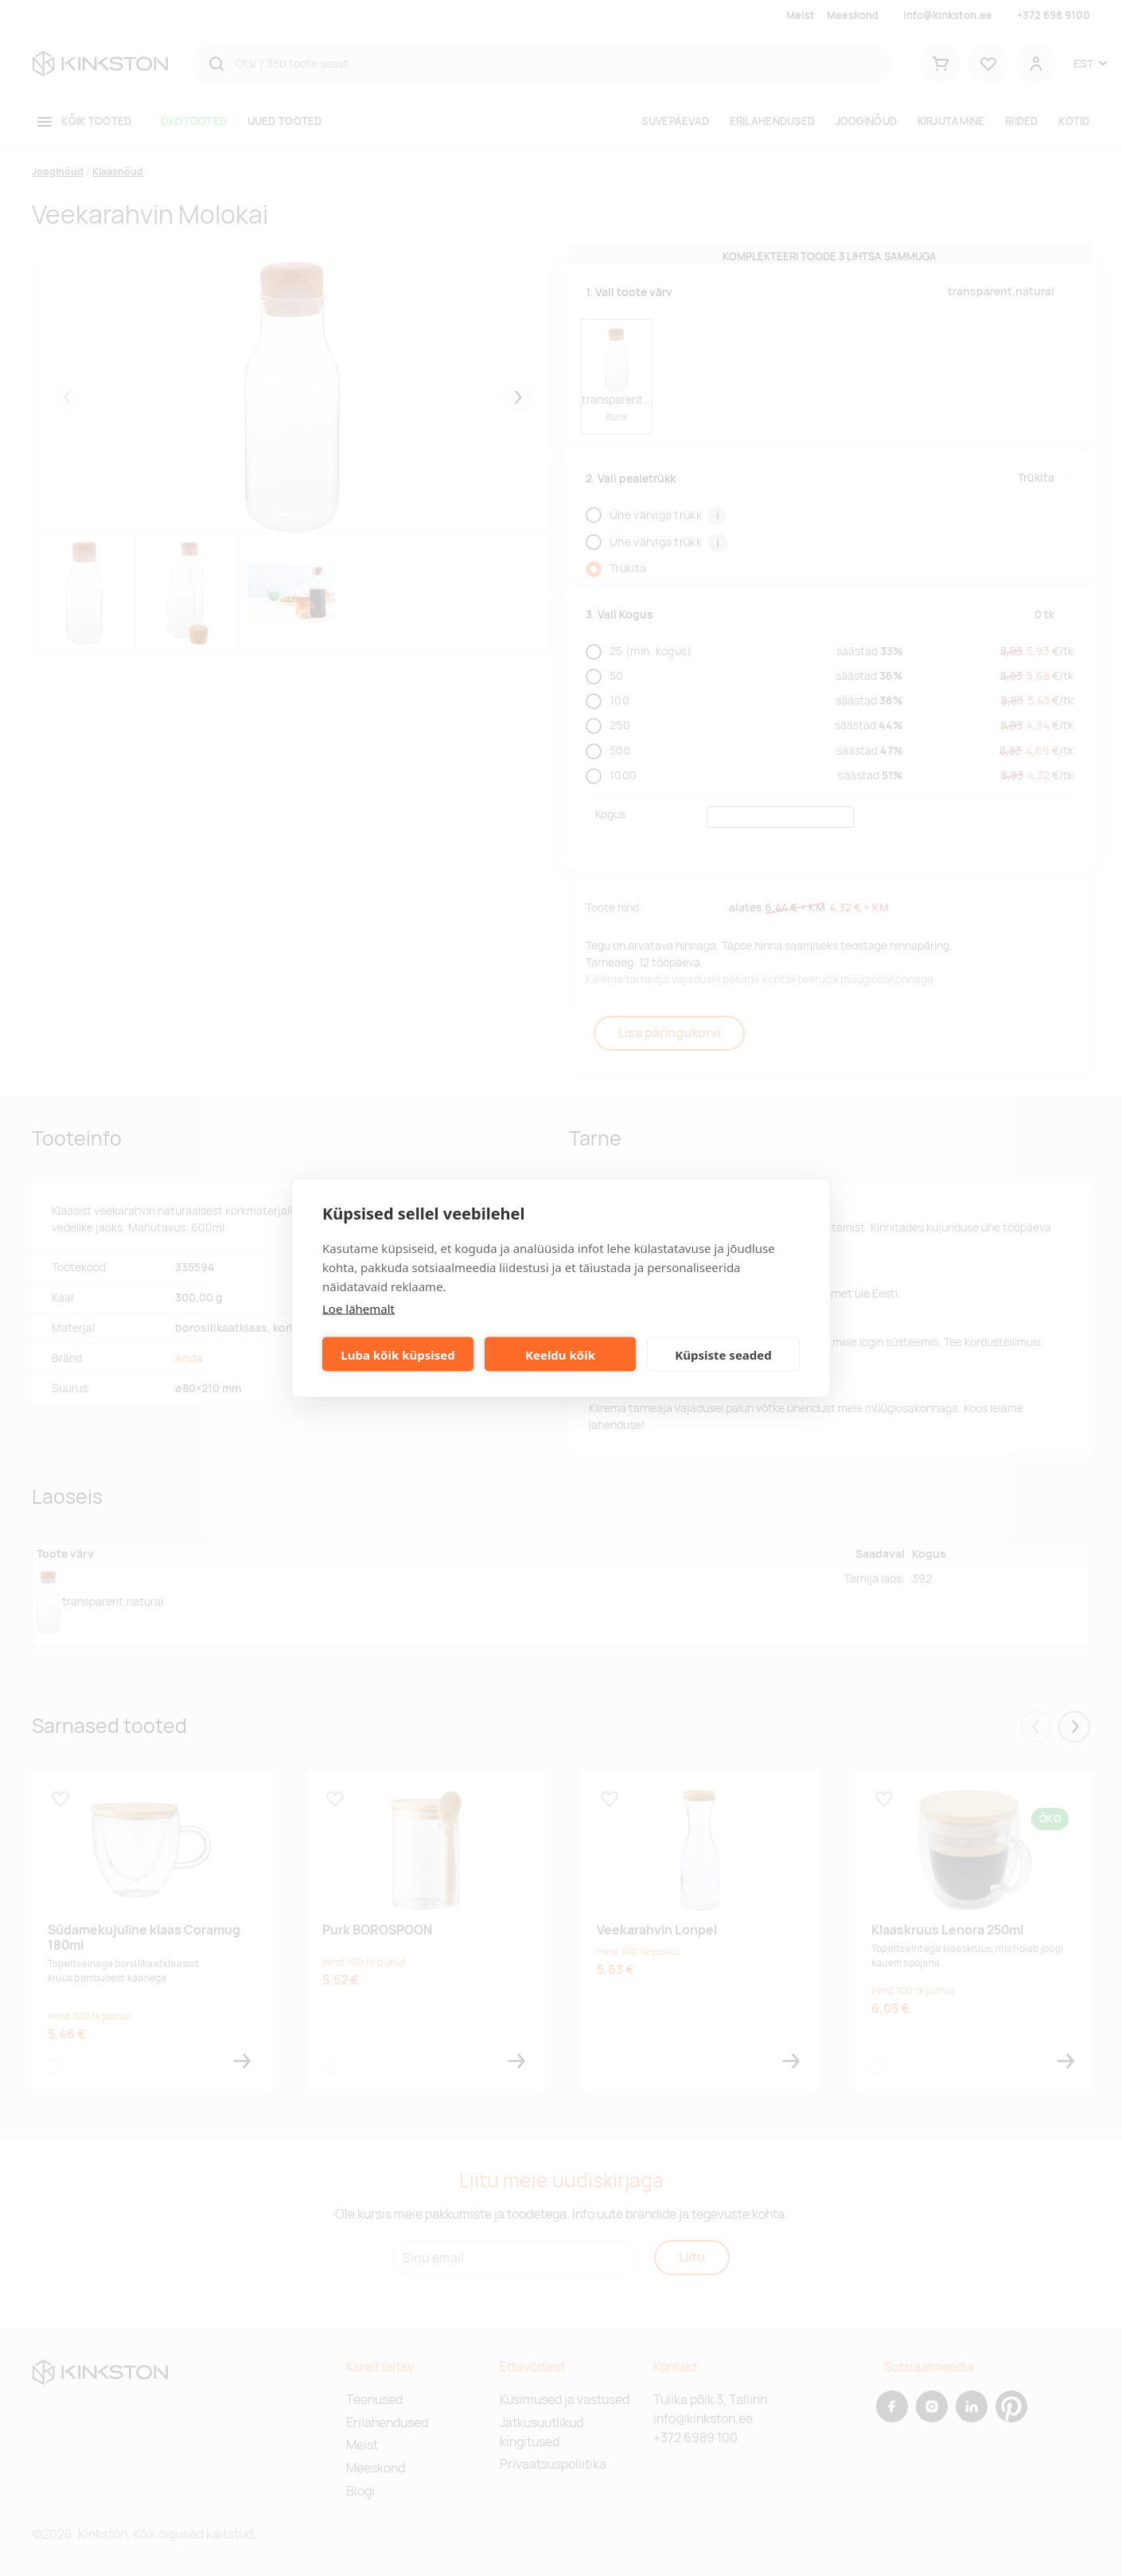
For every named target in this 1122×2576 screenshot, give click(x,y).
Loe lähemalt (358, 1309)
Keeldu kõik (560, 1354)
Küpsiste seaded (723, 1354)
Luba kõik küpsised (397, 1354)
